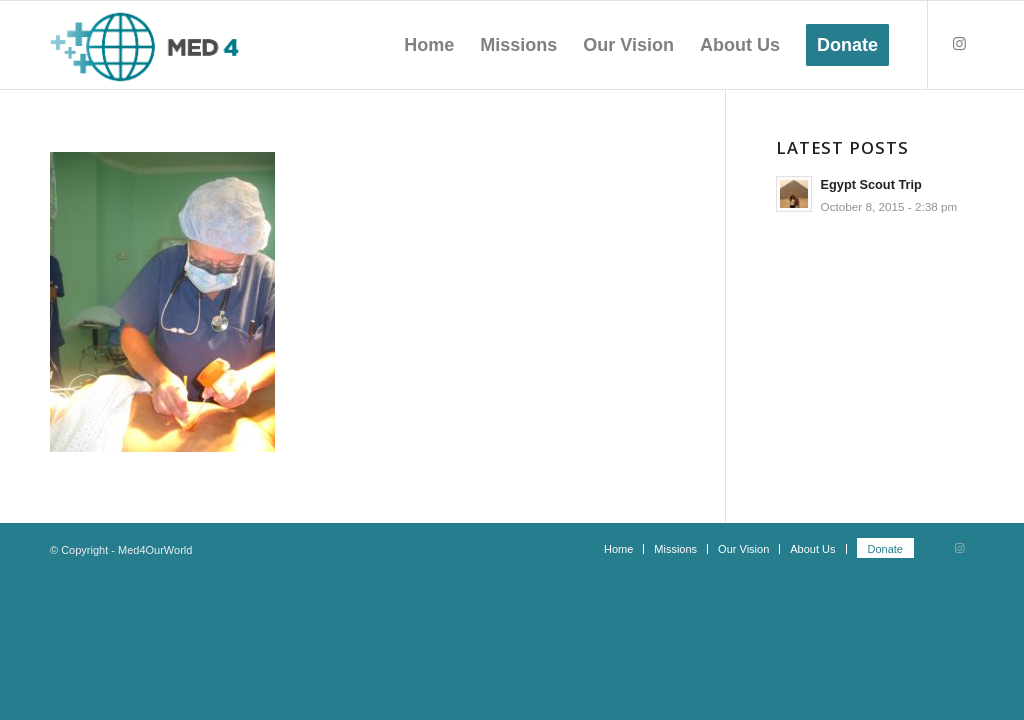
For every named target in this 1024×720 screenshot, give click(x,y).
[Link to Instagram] (959, 44)
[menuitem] (429, 45)
